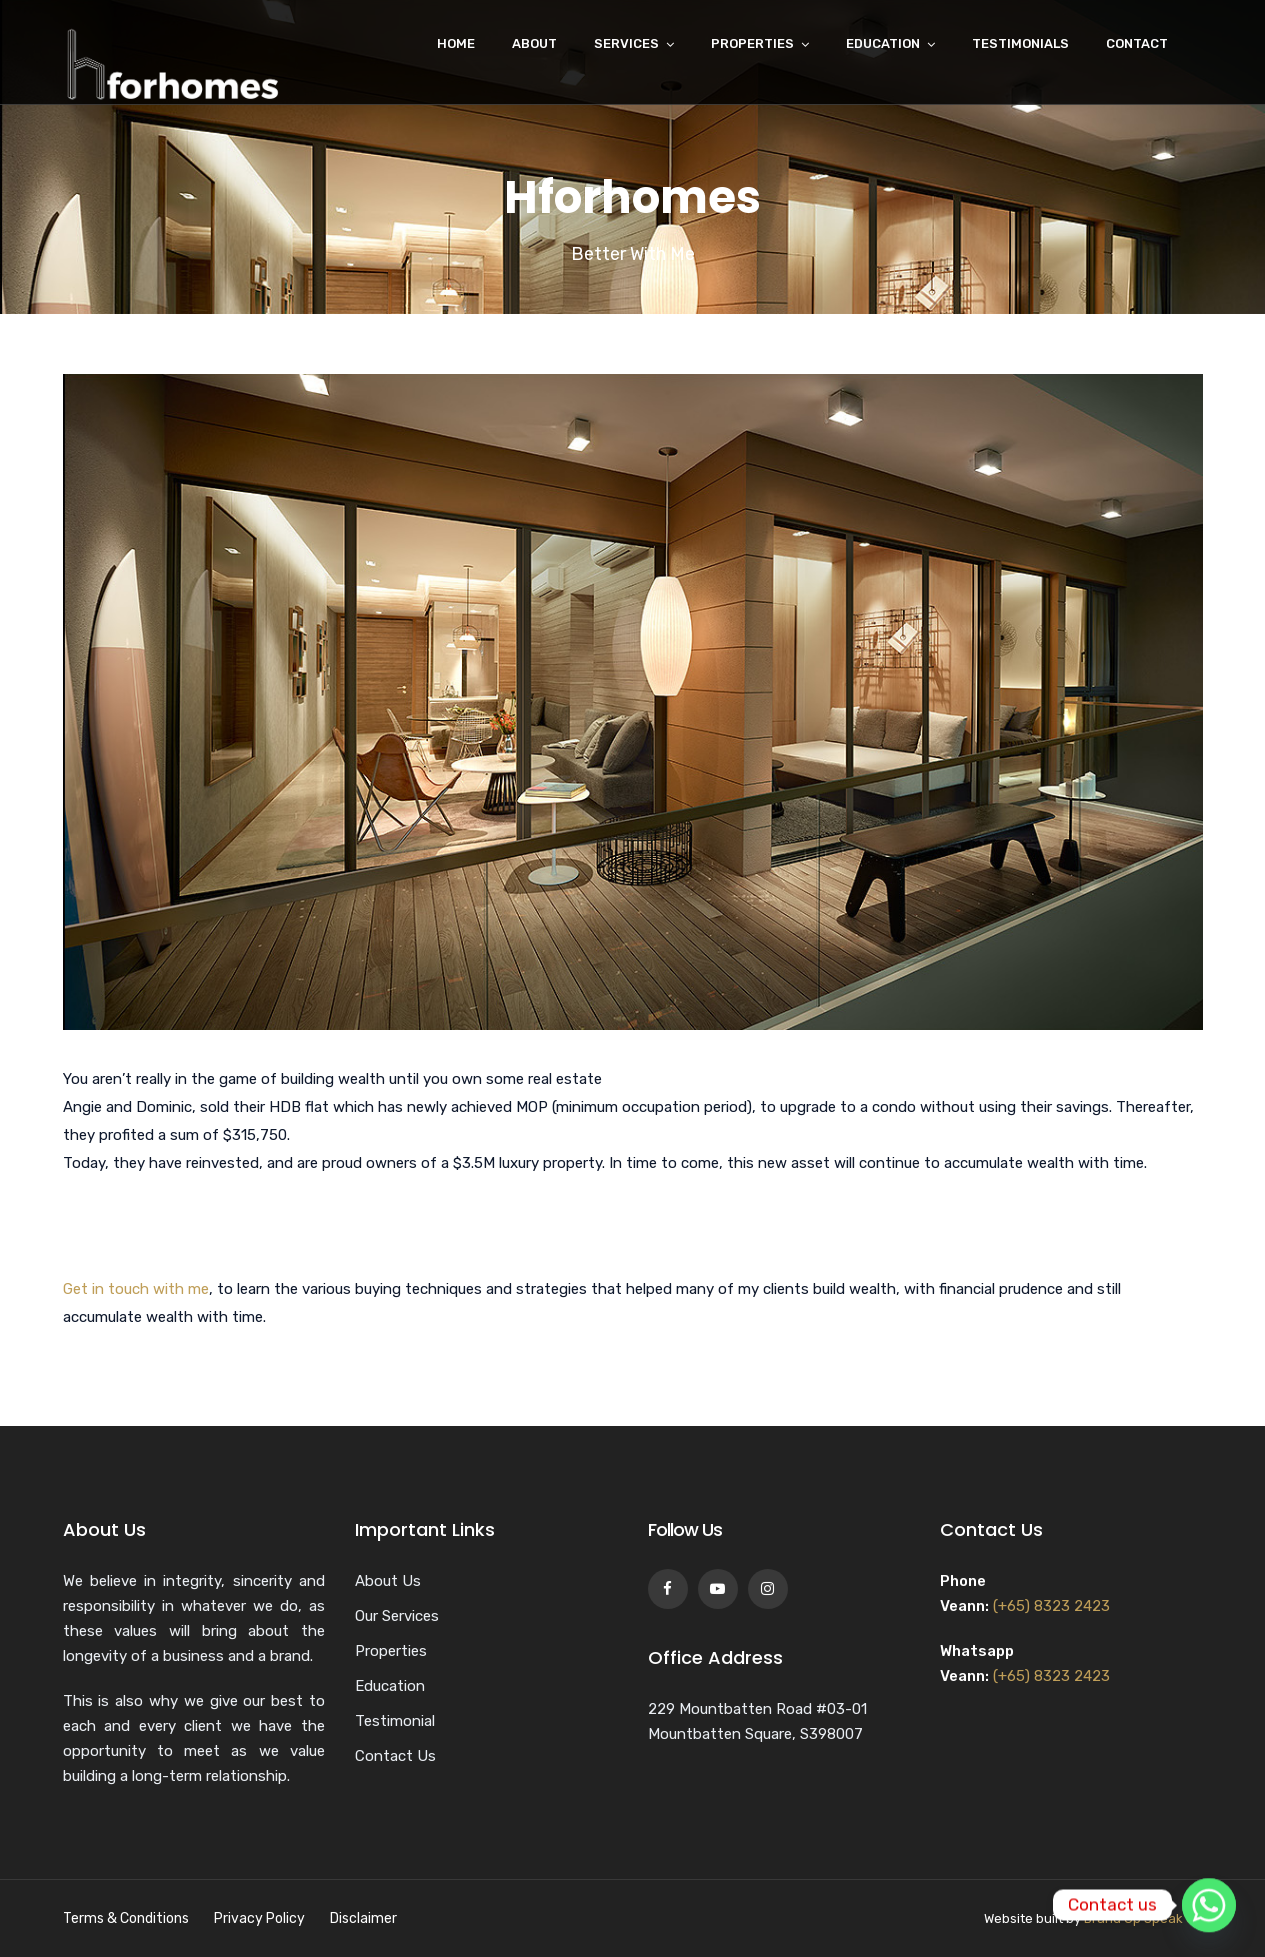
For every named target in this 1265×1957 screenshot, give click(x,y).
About (534, 43)
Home (456, 43)
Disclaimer (363, 1918)
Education (883, 43)
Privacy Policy (259, 1918)
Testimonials (1020, 43)
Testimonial (395, 1721)
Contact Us (395, 1756)
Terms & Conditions (126, 1918)
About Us (388, 1581)
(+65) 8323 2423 (1051, 1606)
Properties (752, 43)
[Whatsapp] (1209, 1905)
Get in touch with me (136, 1289)
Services (626, 43)
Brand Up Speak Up (1143, 1918)
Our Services (397, 1616)
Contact (1137, 43)
